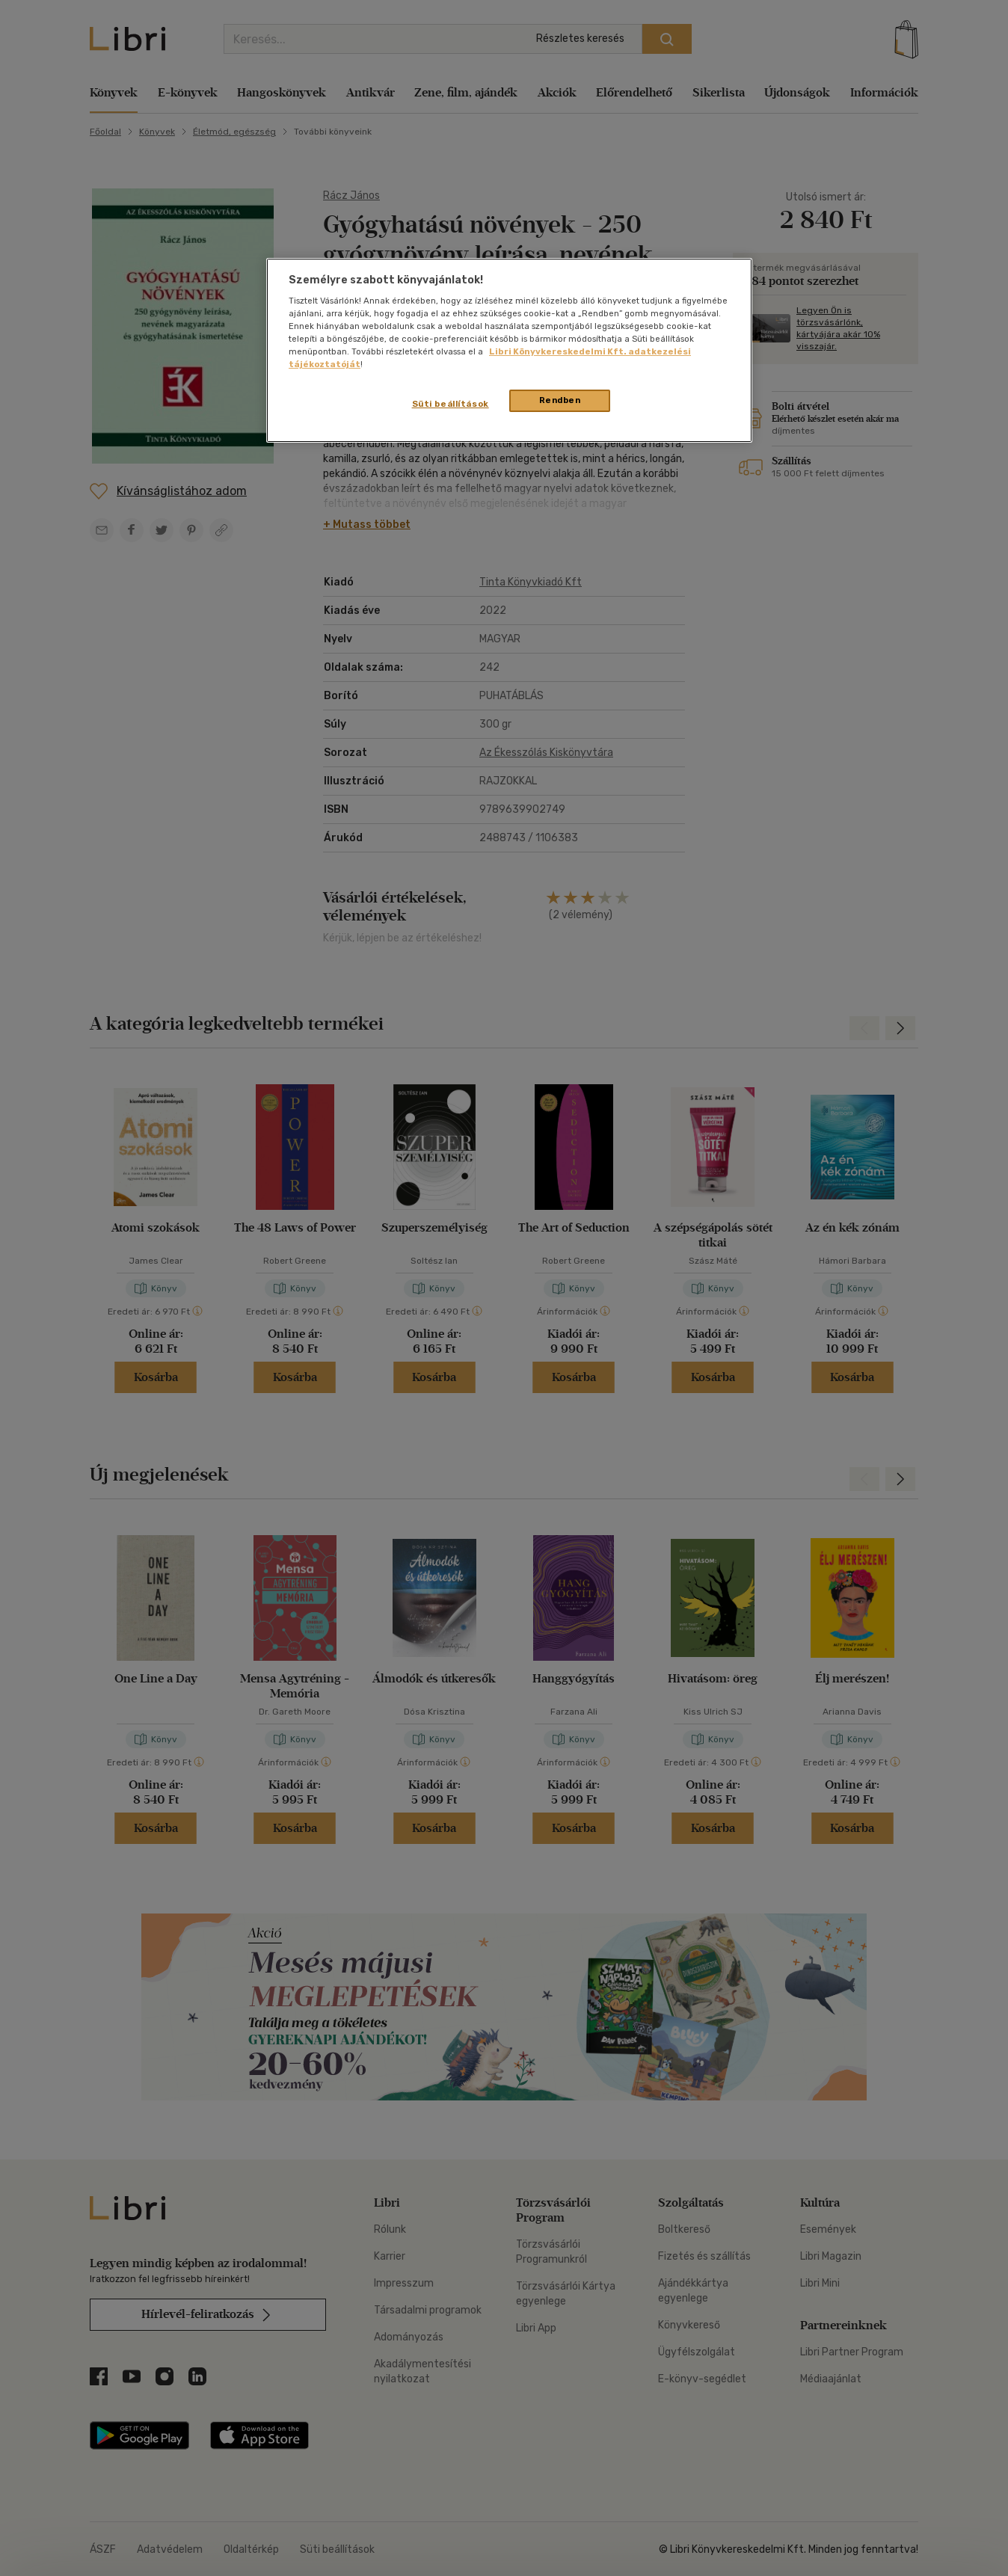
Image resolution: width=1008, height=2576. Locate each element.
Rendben (560, 400)
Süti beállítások (450, 404)
